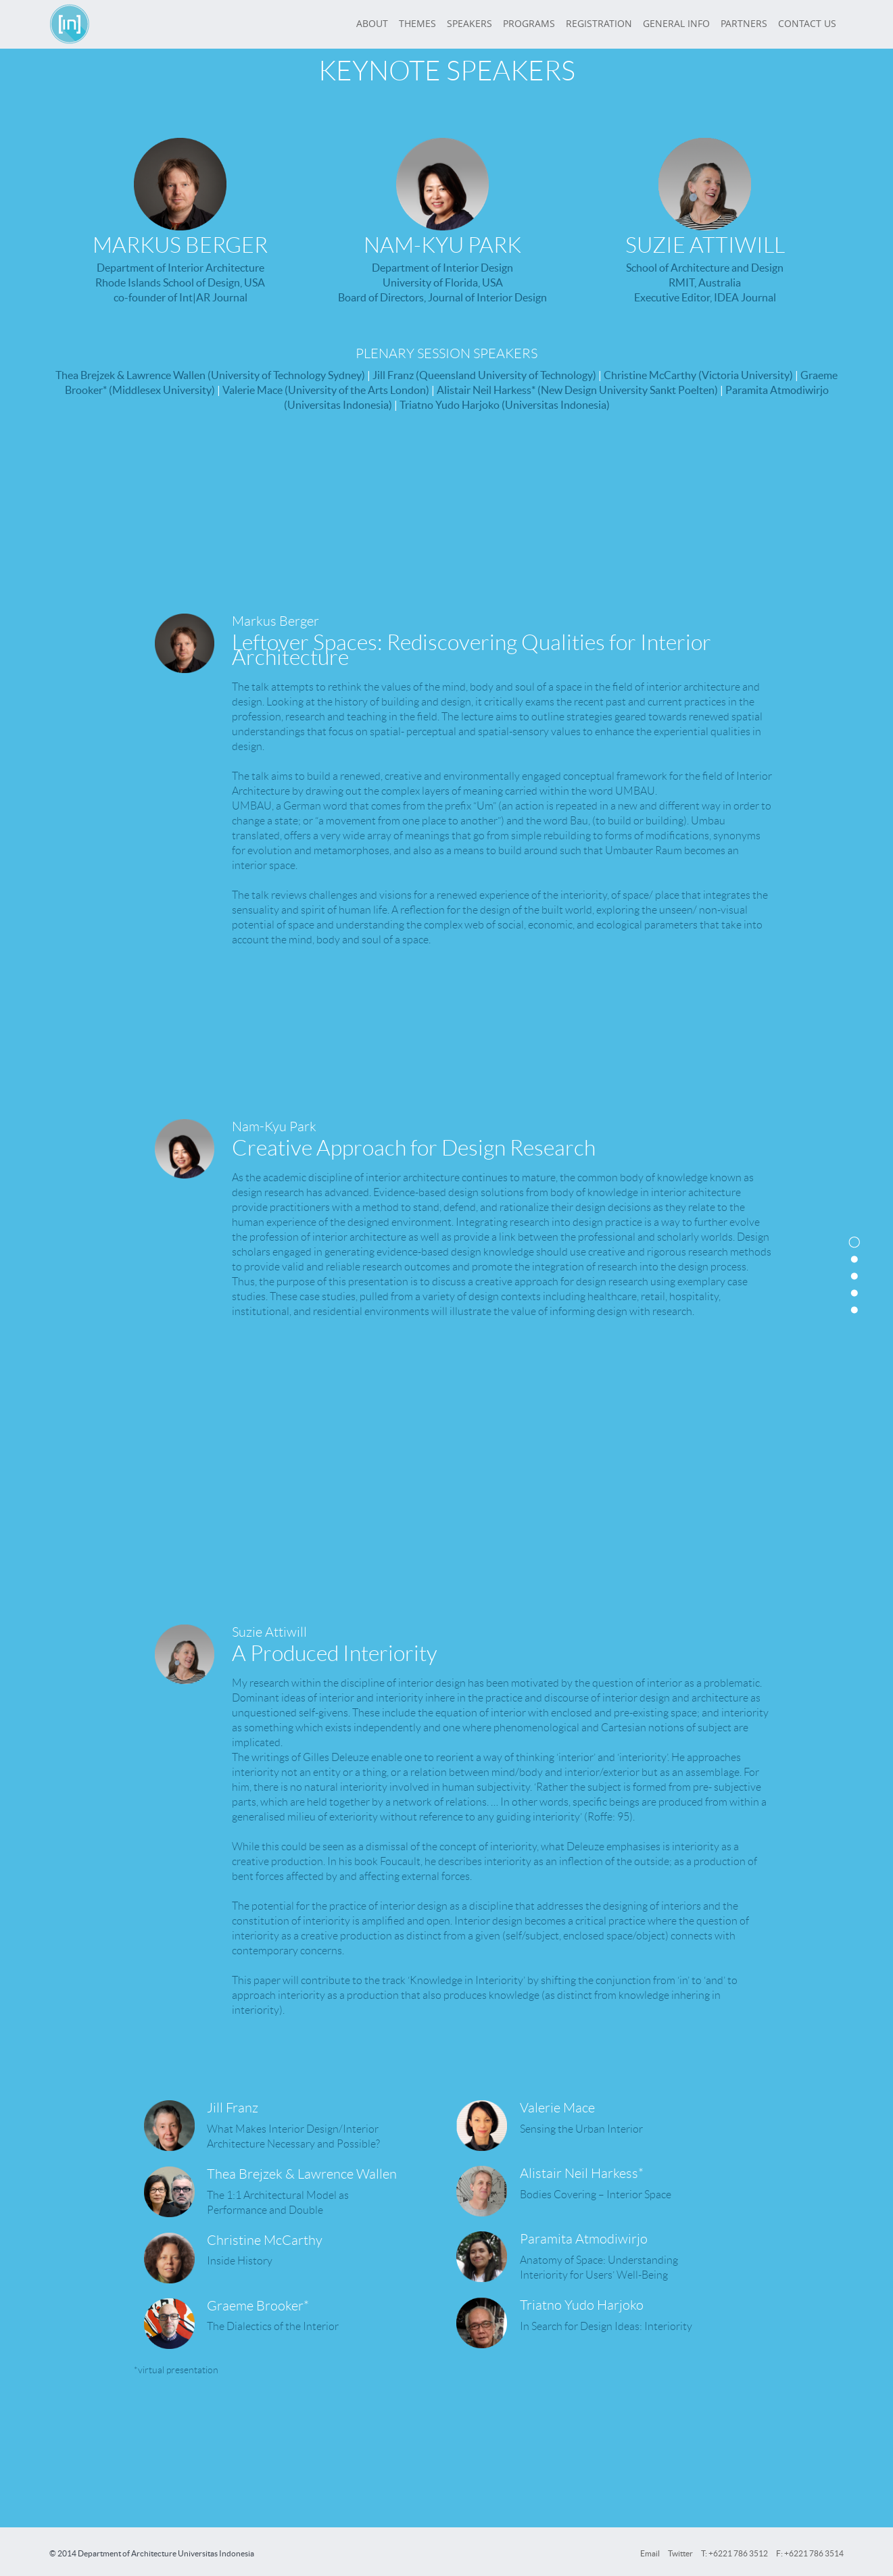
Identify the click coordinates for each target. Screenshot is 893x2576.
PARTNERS (744, 24)
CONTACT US (807, 24)
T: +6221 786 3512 (734, 2553)
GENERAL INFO (676, 24)
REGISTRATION (599, 24)
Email (650, 2553)
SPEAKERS (469, 24)
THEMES (417, 24)
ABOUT (372, 24)
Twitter (680, 2553)
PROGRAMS (529, 24)
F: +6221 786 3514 (810, 2553)
